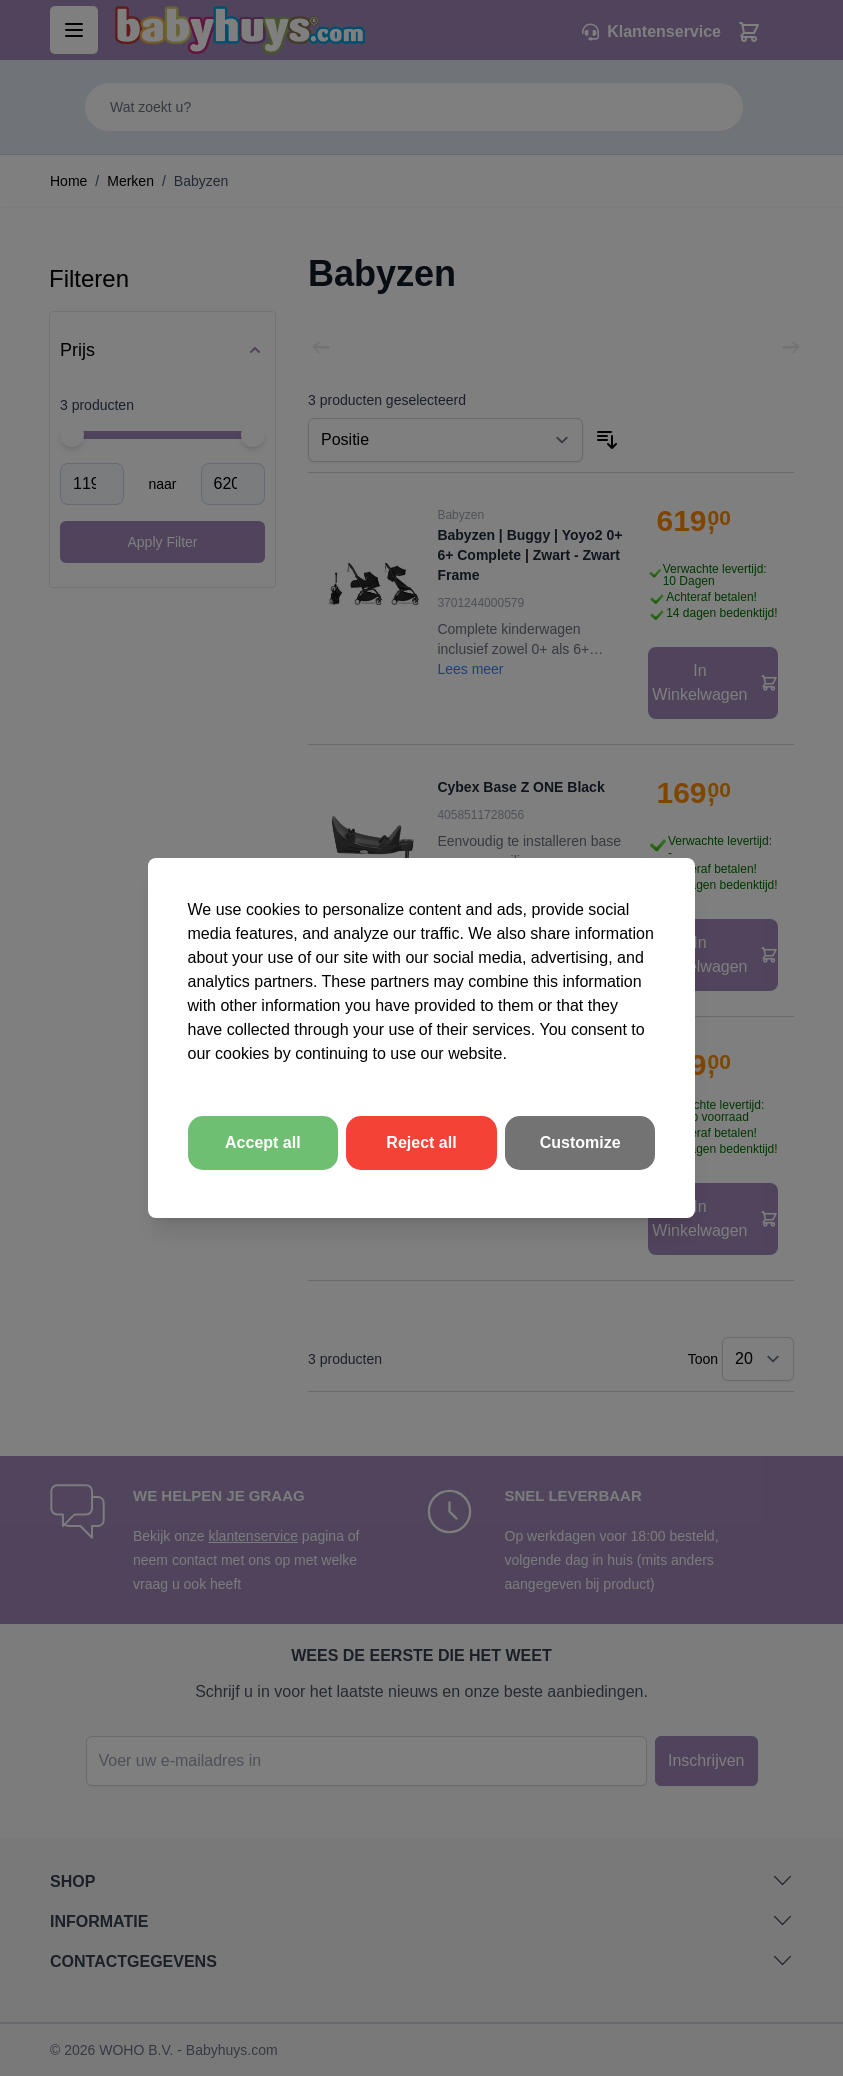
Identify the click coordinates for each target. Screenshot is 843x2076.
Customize (580, 1142)
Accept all (263, 1142)
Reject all (421, 1142)
